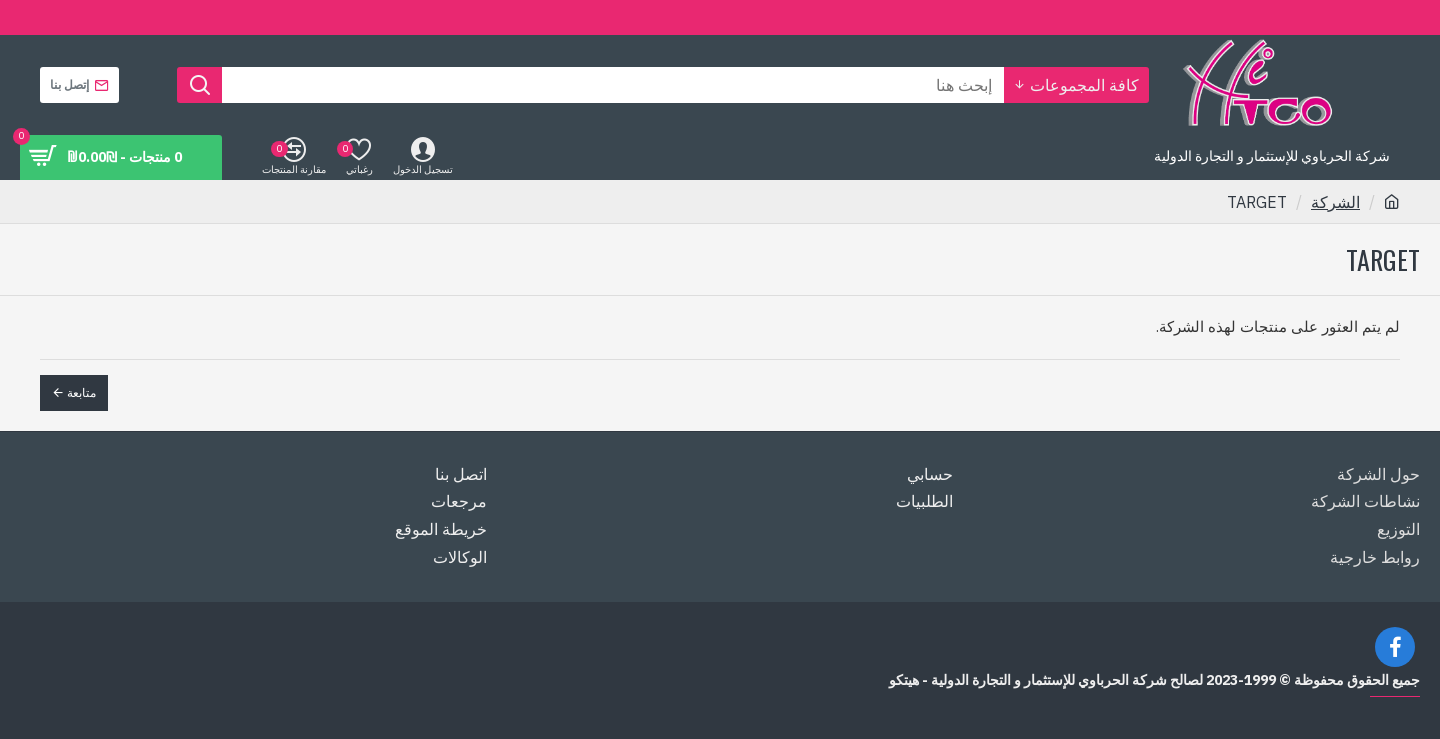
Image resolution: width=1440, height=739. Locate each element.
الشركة (1335, 202)
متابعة (81, 392)
